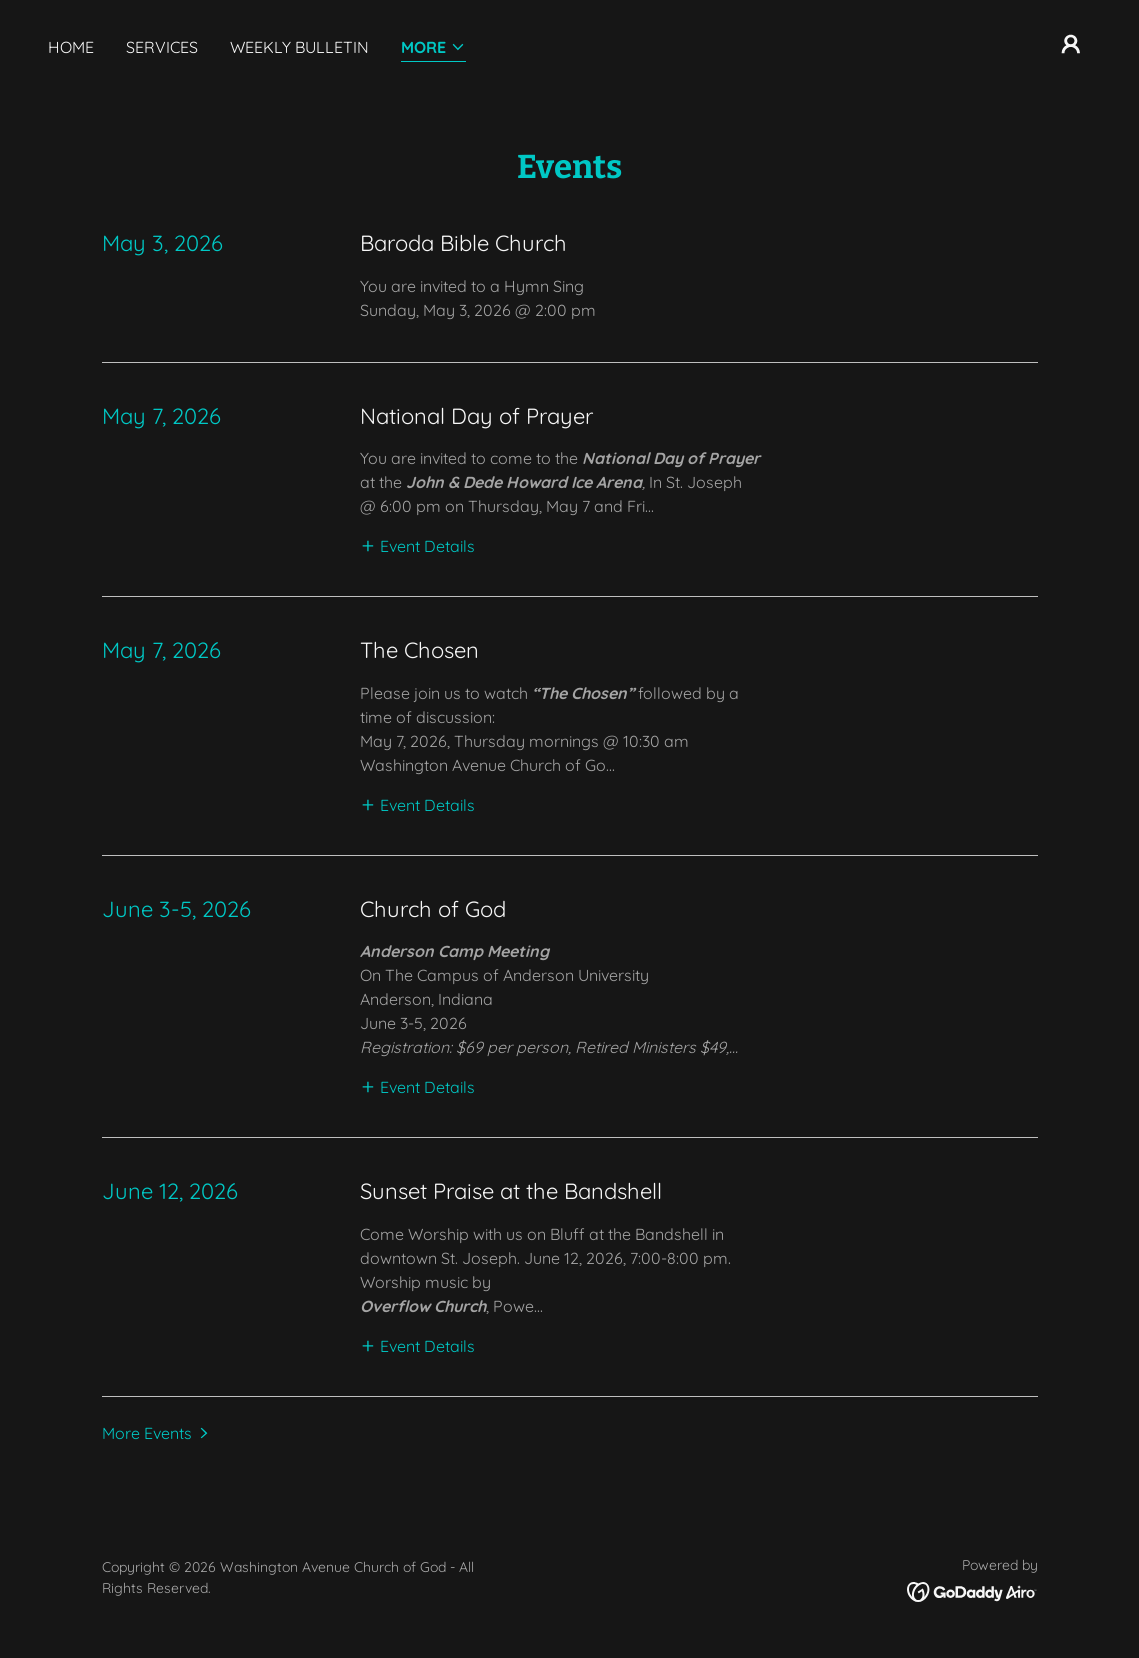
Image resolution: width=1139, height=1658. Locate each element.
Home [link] (71, 47)
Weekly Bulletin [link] (299, 47)
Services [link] (162, 47)
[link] (972, 1590)
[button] (433, 48)
